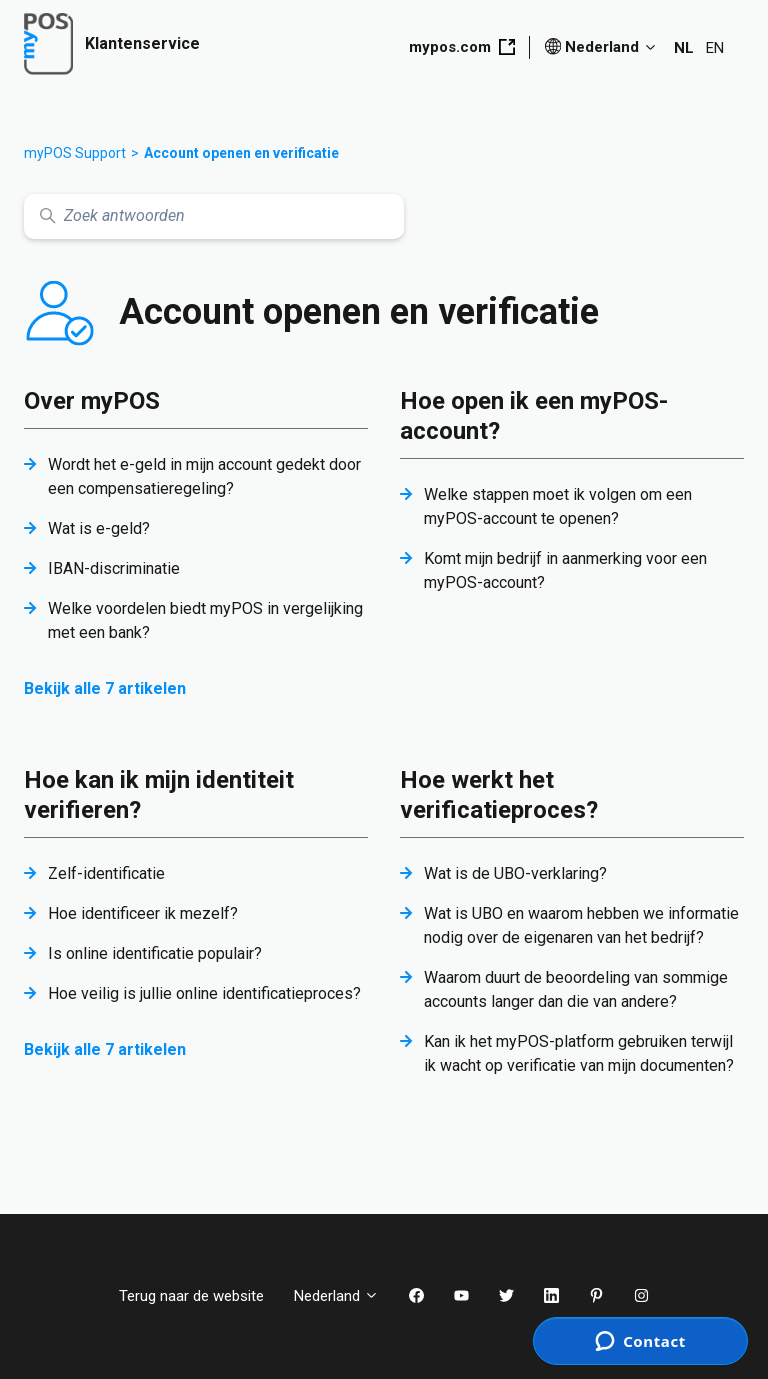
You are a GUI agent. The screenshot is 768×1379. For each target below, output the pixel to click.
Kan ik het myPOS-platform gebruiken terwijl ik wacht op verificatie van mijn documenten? (579, 1053)
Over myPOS (92, 401)
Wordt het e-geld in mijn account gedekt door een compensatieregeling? (204, 476)
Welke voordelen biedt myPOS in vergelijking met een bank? (205, 620)
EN (715, 48)
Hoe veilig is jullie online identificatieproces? (204, 993)
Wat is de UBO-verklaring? (515, 873)
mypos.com (462, 47)
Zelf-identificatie (106, 873)
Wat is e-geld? (99, 528)
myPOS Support (75, 153)
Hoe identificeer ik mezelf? (143, 913)
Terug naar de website (191, 1296)
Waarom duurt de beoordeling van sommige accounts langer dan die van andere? (576, 989)
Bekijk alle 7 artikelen (105, 688)
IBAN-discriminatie (114, 568)
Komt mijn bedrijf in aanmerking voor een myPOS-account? (565, 570)
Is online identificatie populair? (155, 953)
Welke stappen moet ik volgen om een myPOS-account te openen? (558, 506)
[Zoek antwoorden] (214, 216)
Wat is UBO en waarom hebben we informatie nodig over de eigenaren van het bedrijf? (581, 925)
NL (684, 48)
